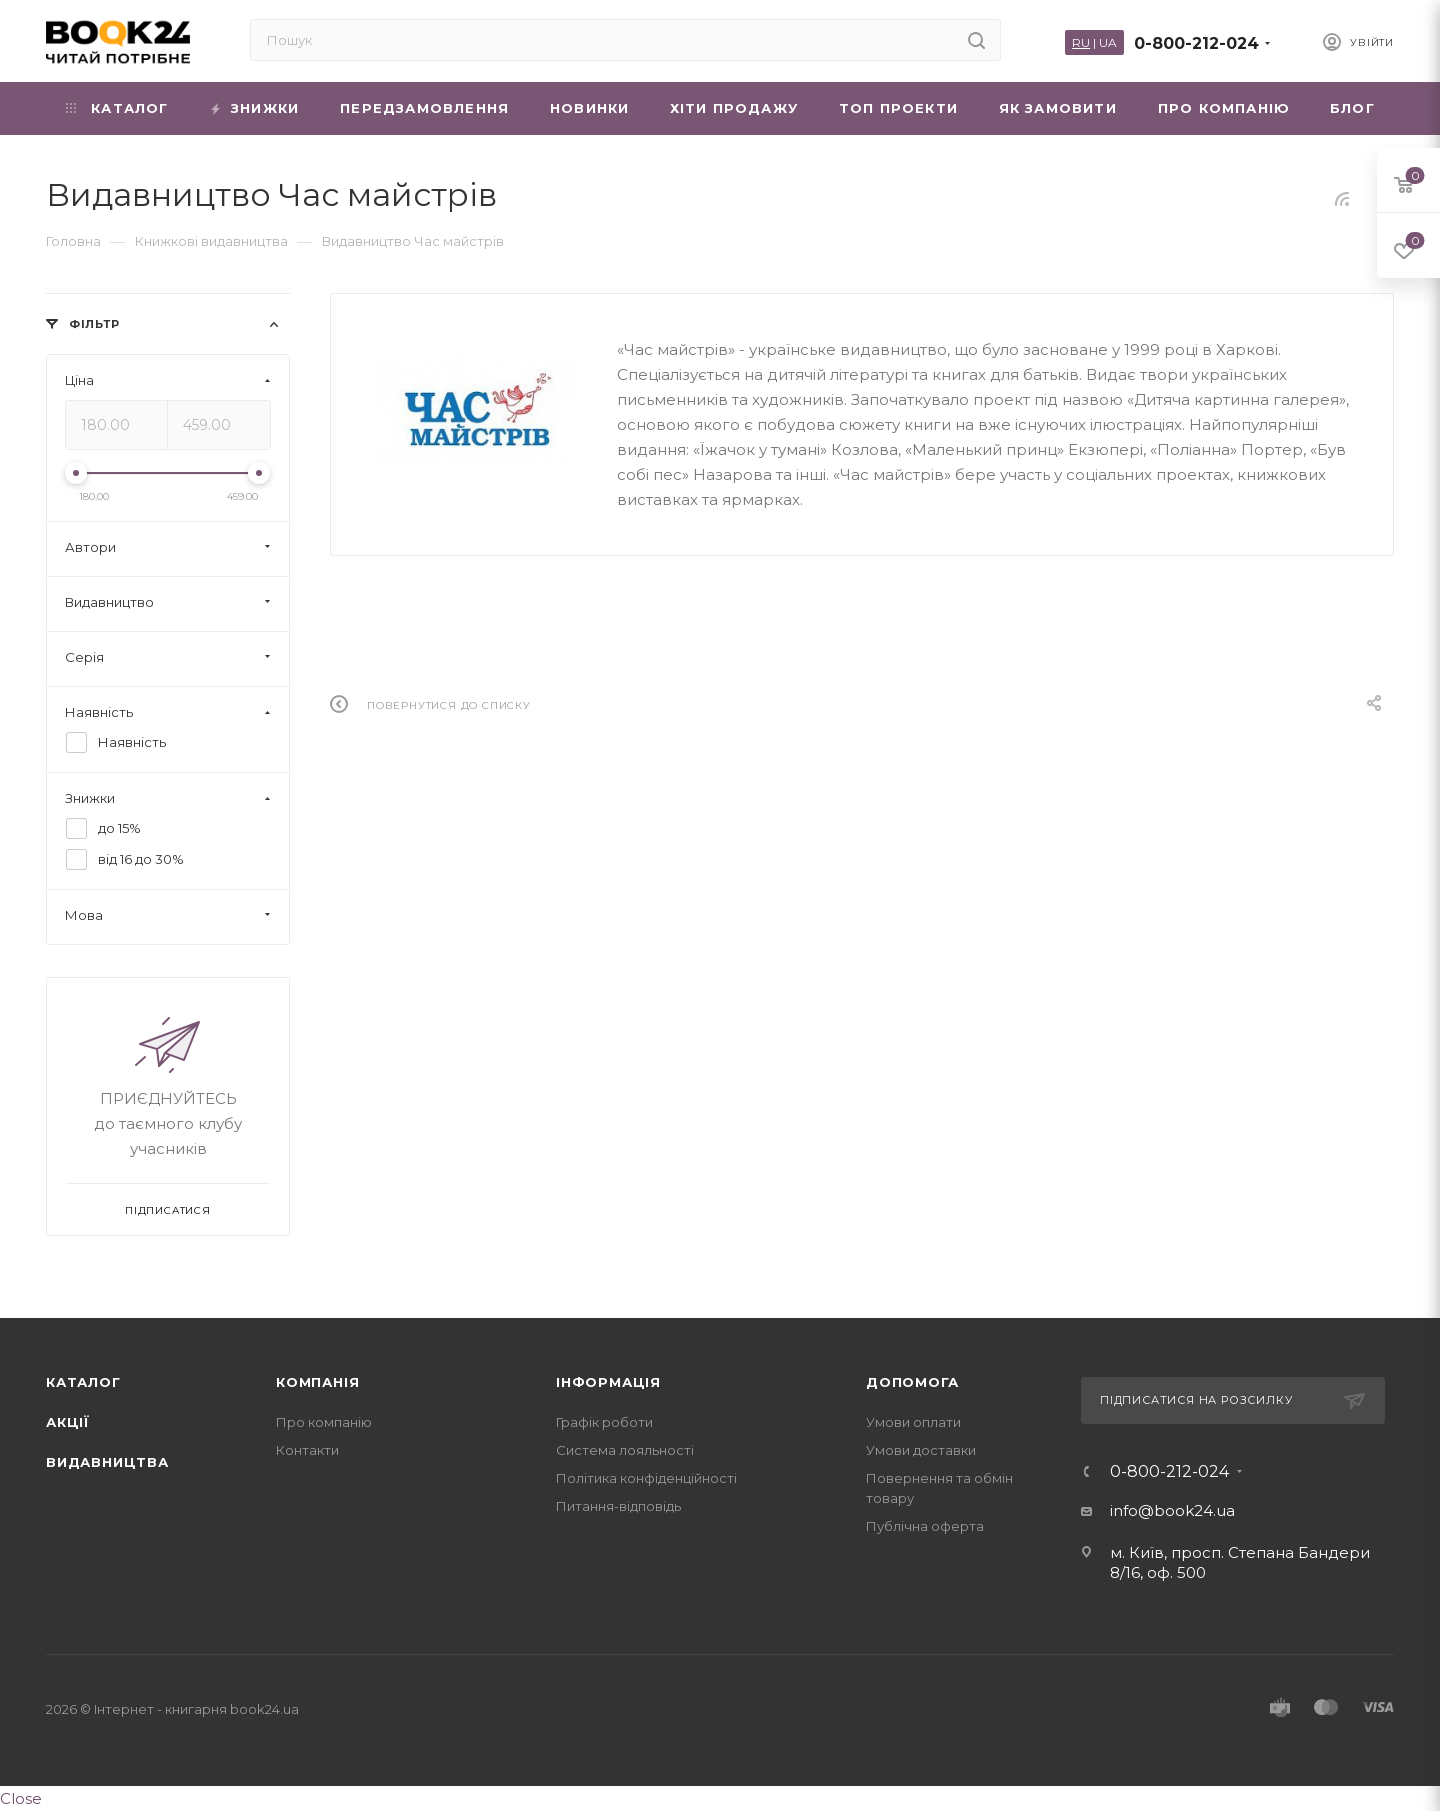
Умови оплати (913, 1422)
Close (21, 1798)
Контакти (307, 1450)
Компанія (317, 1382)
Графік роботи (604, 1422)
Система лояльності (625, 1450)
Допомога (912, 1382)
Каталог (83, 1382)
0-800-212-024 (1196, 43)
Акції (68, 1422)
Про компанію (324, 1422)
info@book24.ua (1172, 1510)
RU (1081, 42)
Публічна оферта (925, 1526)
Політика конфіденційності (646, 1478)
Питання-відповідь (618, 1506)
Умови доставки (921, 1450)
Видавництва (107, 1462)
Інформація (608, 1382)
